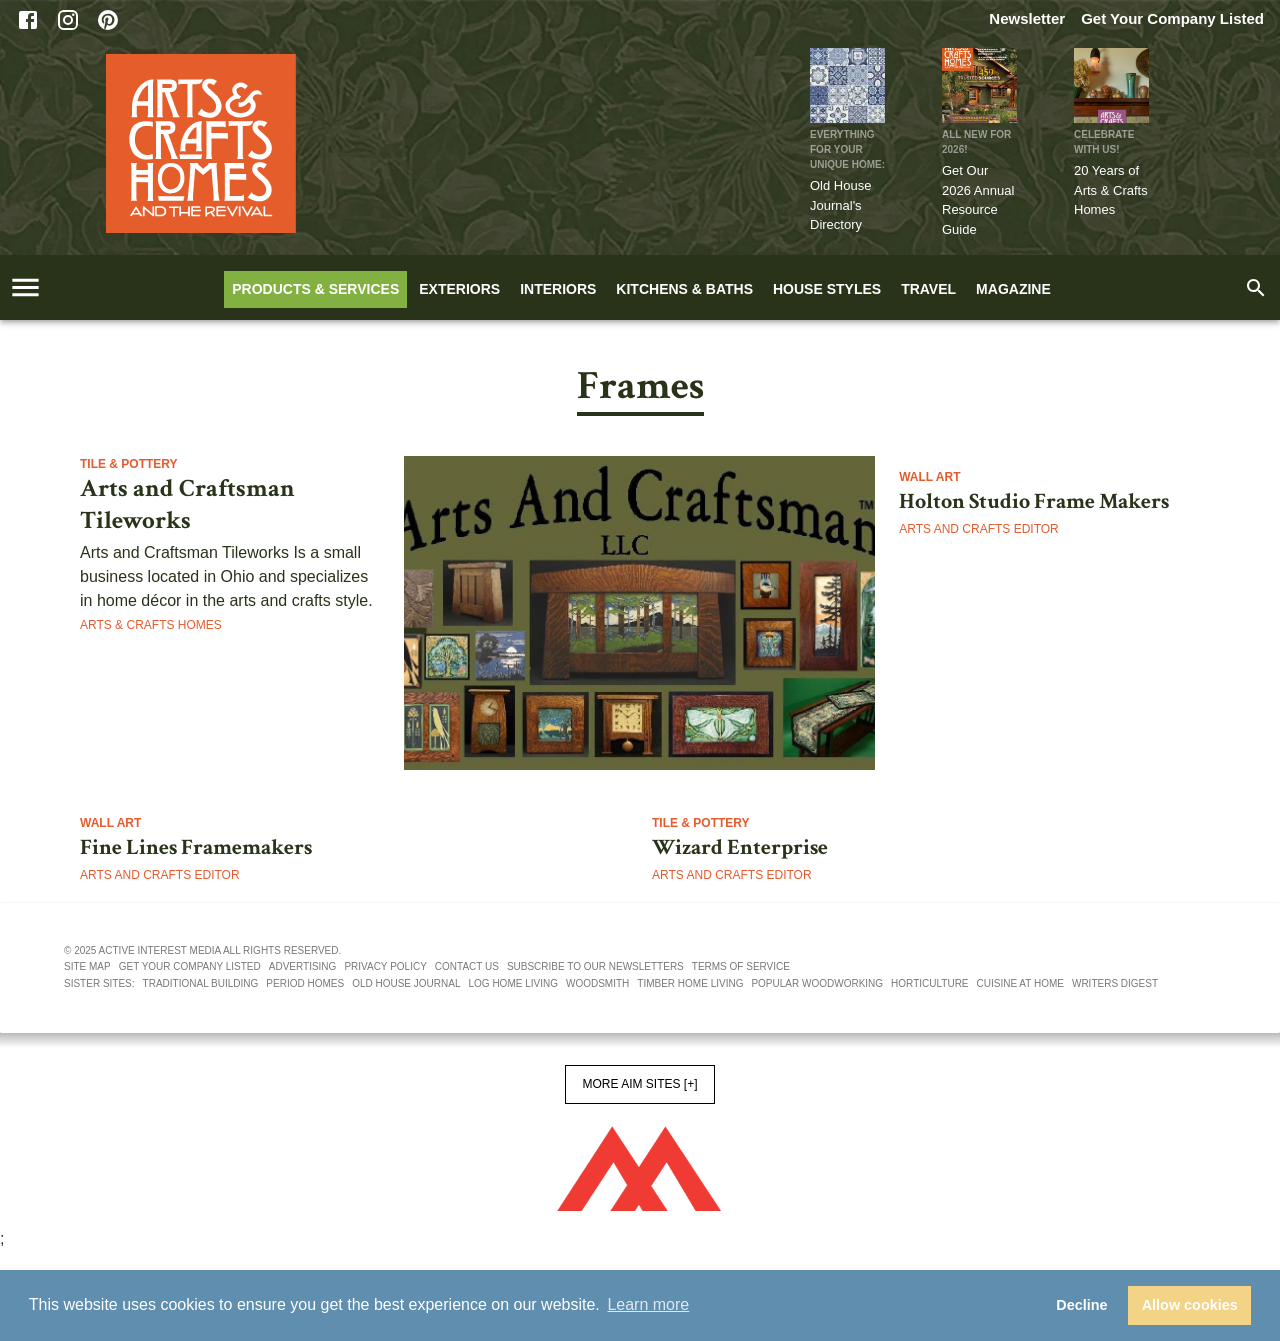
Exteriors (459, 289)
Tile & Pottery (129, 464)
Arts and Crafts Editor (979, 529)
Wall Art (929, 477)
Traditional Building (201, 983)
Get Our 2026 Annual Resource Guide (978, 200)
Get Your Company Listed (1172, 18)
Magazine (1013, 289)
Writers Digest (1115, 983)
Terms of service (741, 966)
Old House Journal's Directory (840, 205)
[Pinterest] (108, 20)
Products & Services (315, 289)
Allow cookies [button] (1190, 1305)
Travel (928, 289)
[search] (1256, 288)
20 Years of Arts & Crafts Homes (1111, 190)
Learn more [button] (648, 1304)
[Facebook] (28, 20)
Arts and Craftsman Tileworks (187, 505)
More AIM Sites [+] (639, 1084)
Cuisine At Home (1020, 983)
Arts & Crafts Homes (151, 625)
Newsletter (1027, 18)
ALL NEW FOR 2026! (976, 142)
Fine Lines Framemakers (196, 848)
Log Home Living (513, 983)
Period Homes (305, 983)
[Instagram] (68, 20)
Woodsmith (597, 983)
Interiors (558, 289)
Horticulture (929, 983)
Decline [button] (1081, 1305)
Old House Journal (406, 983)
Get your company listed (190, 966)
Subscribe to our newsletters (595, 966)
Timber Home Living (690, 983)
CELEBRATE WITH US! (1104, 142)
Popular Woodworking (817, 983)
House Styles (827, 289)
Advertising (303, 966)
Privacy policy (385, 966)
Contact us (467, 966)
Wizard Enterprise (740, 848)
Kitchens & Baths (684, 289)
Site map (87, 966)
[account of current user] (25, 287)
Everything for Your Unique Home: (847, 149)
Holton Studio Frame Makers (1034, 502)
